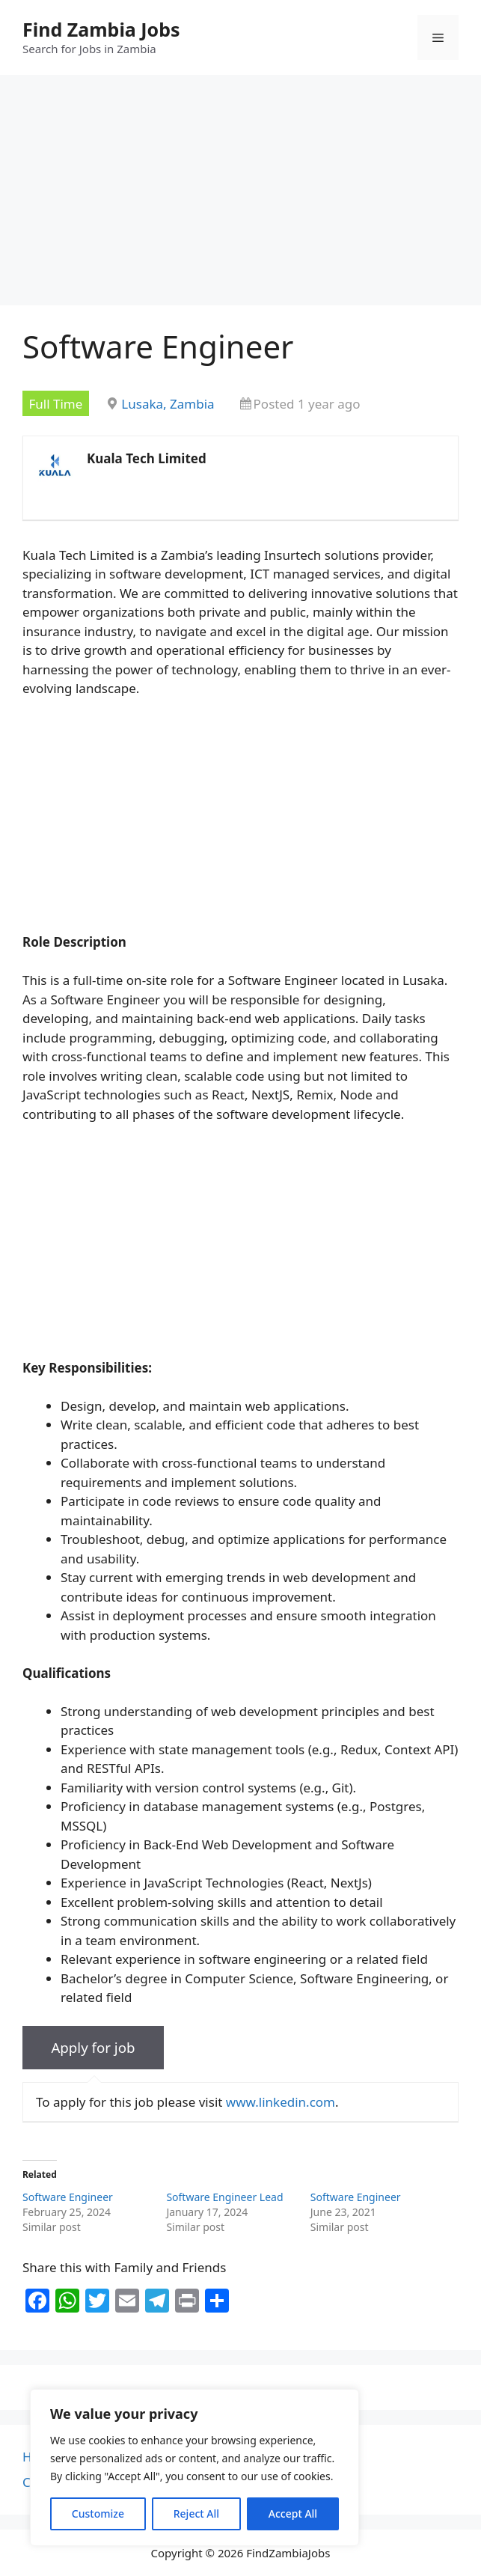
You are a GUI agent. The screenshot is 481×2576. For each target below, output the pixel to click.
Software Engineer (67, 2197)
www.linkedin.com (280, 2101)
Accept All (293, 2513)
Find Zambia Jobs (101, 29)
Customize (98, 2513)
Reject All (196, 2513)
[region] (194, 2467)
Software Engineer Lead (224, 2197)
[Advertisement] (240, 194)
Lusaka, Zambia (167, 403)
